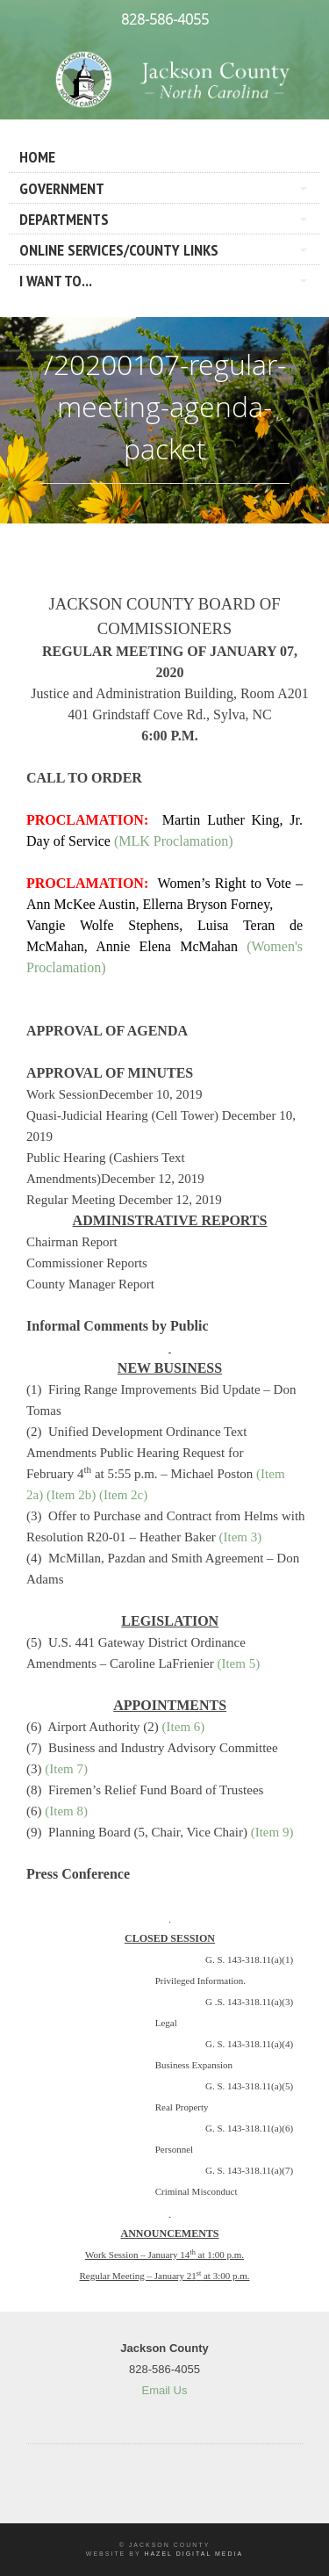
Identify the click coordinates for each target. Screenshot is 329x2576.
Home (37, 157)
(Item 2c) (123, 1495)
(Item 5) (238, 1663)
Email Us (164, 2390)
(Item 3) (240, 1537)
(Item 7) (66, 1769)
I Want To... (55, 281)
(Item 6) (183, 1727)
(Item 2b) (71, 1495)
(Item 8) (66, 1811)
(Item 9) (272, 1832)
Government (61, 188)
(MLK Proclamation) (173, 840)
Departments (64, 219)
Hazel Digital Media (193, 2554)
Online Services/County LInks (118, 250)
